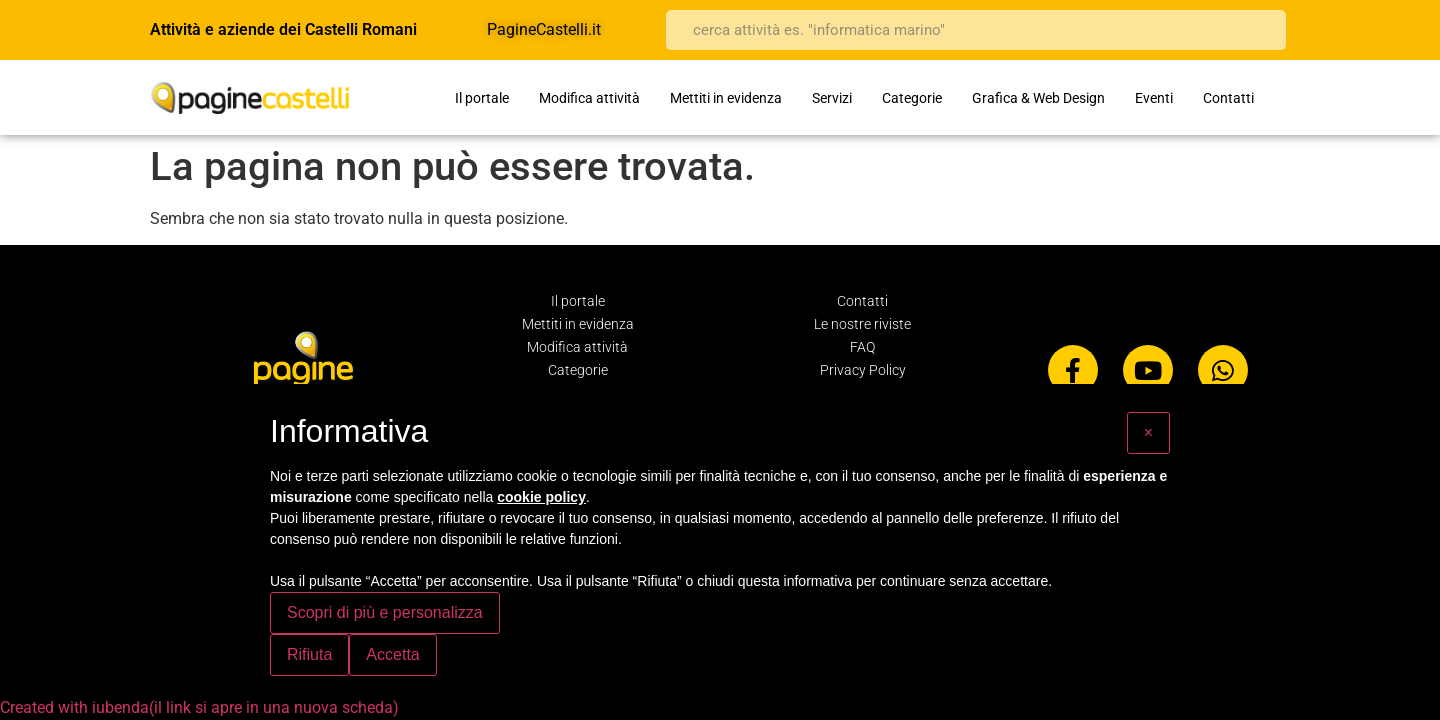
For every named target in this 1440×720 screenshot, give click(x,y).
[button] (1148, 433)
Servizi (832, 98)
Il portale (482, 98)
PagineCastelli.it (544, 29)
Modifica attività (589, 98)
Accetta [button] (392, 654)
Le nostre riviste (862, 324)
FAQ (862, 347)
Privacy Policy (863, 370)
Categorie (912, 98)
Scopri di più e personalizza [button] (385, 612)
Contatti (1228, 98)
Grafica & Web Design (1038, 98)
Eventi (1154, 98)
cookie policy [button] (541, 497)
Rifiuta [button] (309, 654)
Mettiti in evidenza (726, 98)
